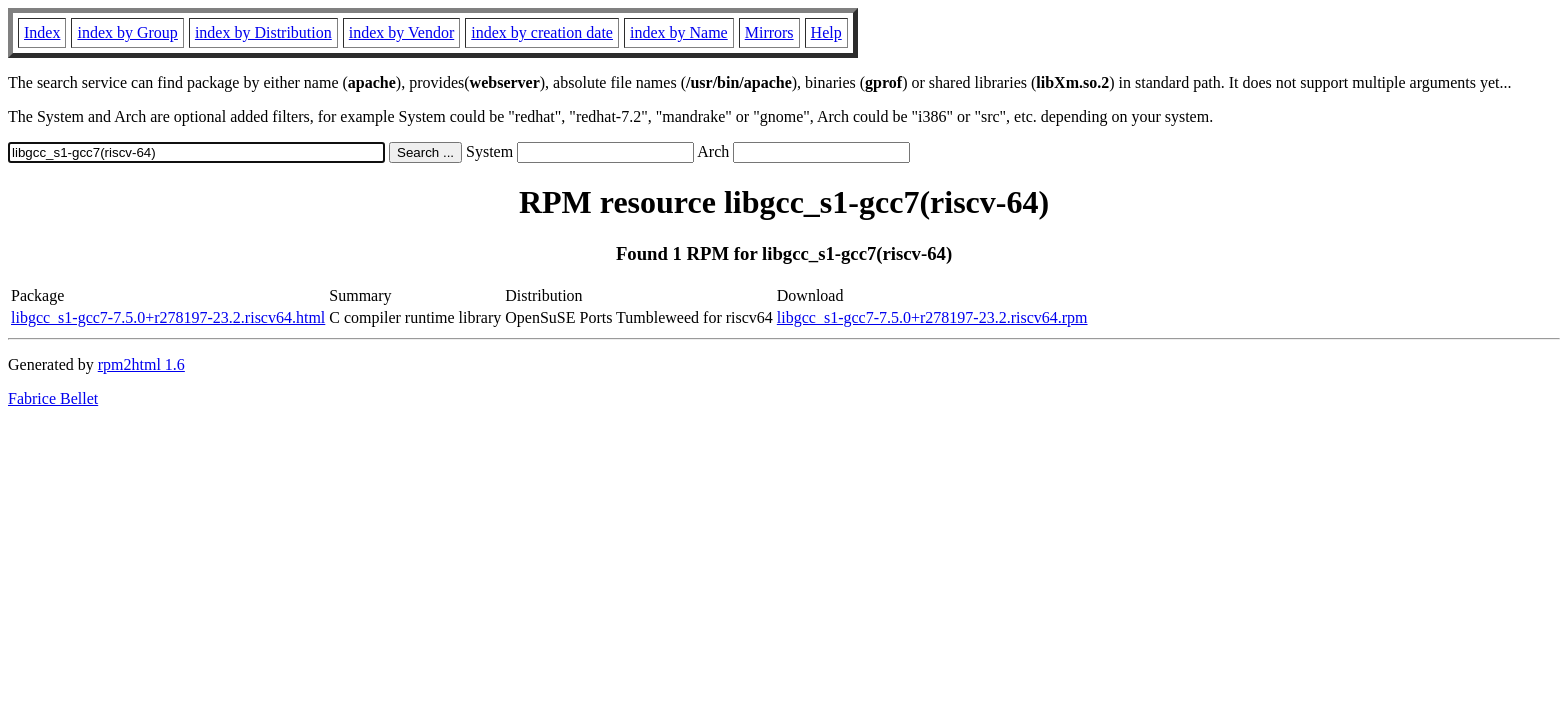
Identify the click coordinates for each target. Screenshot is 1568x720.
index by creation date (542, 32)
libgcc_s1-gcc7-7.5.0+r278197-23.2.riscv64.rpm (932, 317)
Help (826, 32)
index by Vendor (401, 32)
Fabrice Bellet (53, 398)
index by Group (127, 32)
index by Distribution (263, 32)
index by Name (679, 32)
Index (42, 32)
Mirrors (769, 32)
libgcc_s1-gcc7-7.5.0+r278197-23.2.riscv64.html (168, 317)
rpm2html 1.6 (141, 364)
